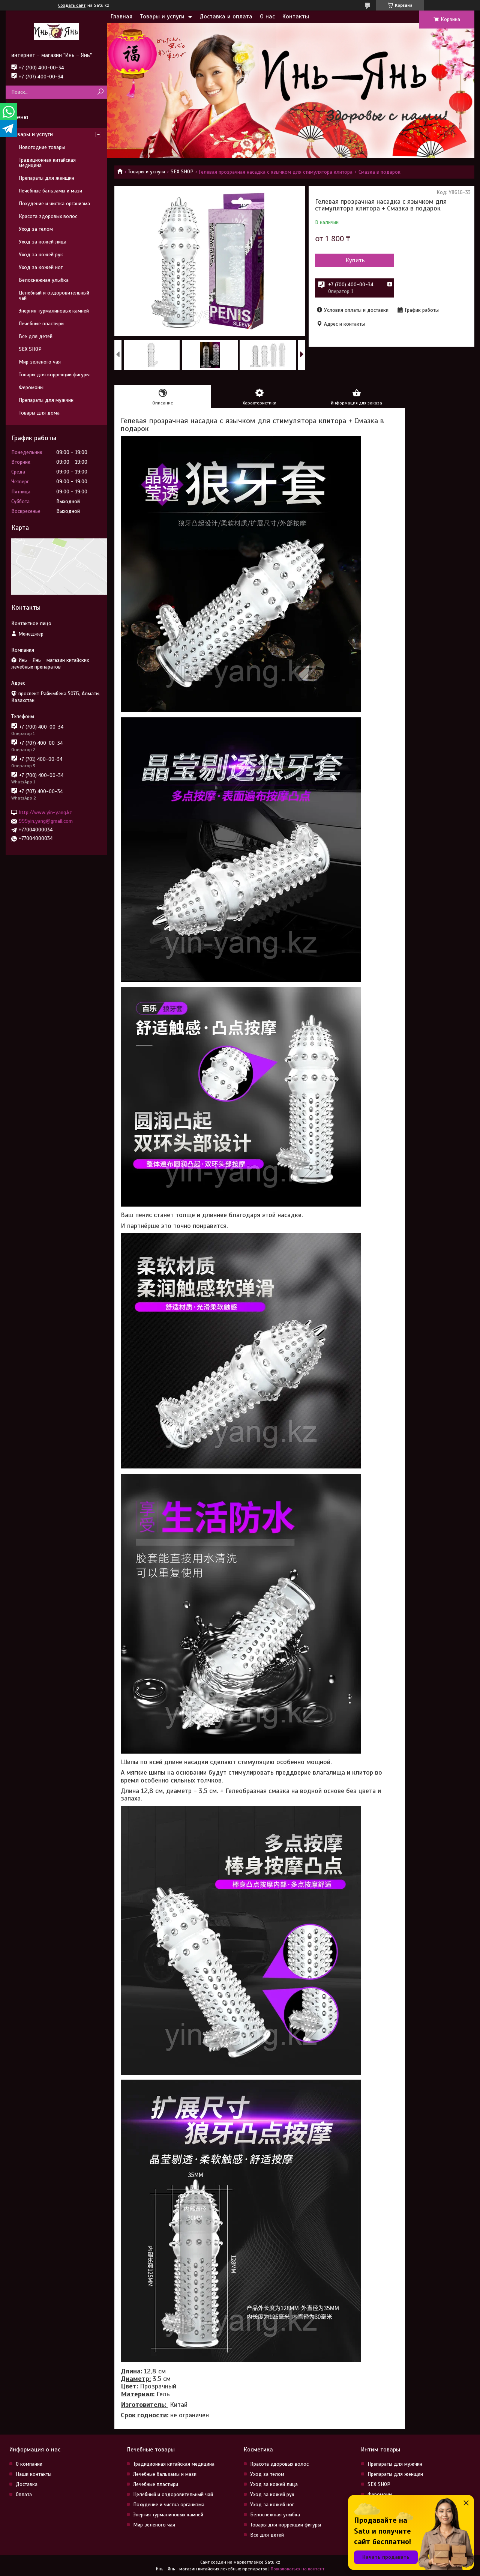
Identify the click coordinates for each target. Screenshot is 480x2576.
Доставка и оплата (226, 16)
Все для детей (35, 336)
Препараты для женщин (46, 178)
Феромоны (31, 387)
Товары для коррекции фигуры (54, 374)
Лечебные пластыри (41, 323)
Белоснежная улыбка (44, 280)
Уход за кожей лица (42, 242)
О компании (29, 2464)
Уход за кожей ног (41, 267)
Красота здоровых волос (48, 216)
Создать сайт (72, 5)
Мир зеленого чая (40, 362)
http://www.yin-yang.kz (45, 812)
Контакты (295, 16)
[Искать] (100, 92)
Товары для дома (39, 413)
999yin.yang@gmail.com (46, 821)
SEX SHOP (182, 171)
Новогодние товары (42, 147)
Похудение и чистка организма (54, 203)
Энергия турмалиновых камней (54, 311)
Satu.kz (272, 2562)
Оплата (24, 2494)
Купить (355, 260)
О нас (267, 16)
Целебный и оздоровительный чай (54, 295)
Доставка (27, 2484)
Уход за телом (36, 229)
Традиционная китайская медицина (47, 162)
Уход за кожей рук (41, 254)
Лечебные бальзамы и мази (50, 191)
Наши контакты (33, 2474)
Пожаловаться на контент (297, 2568)
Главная (121, 16)
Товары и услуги (162, 16)
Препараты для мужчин (46, 400)
